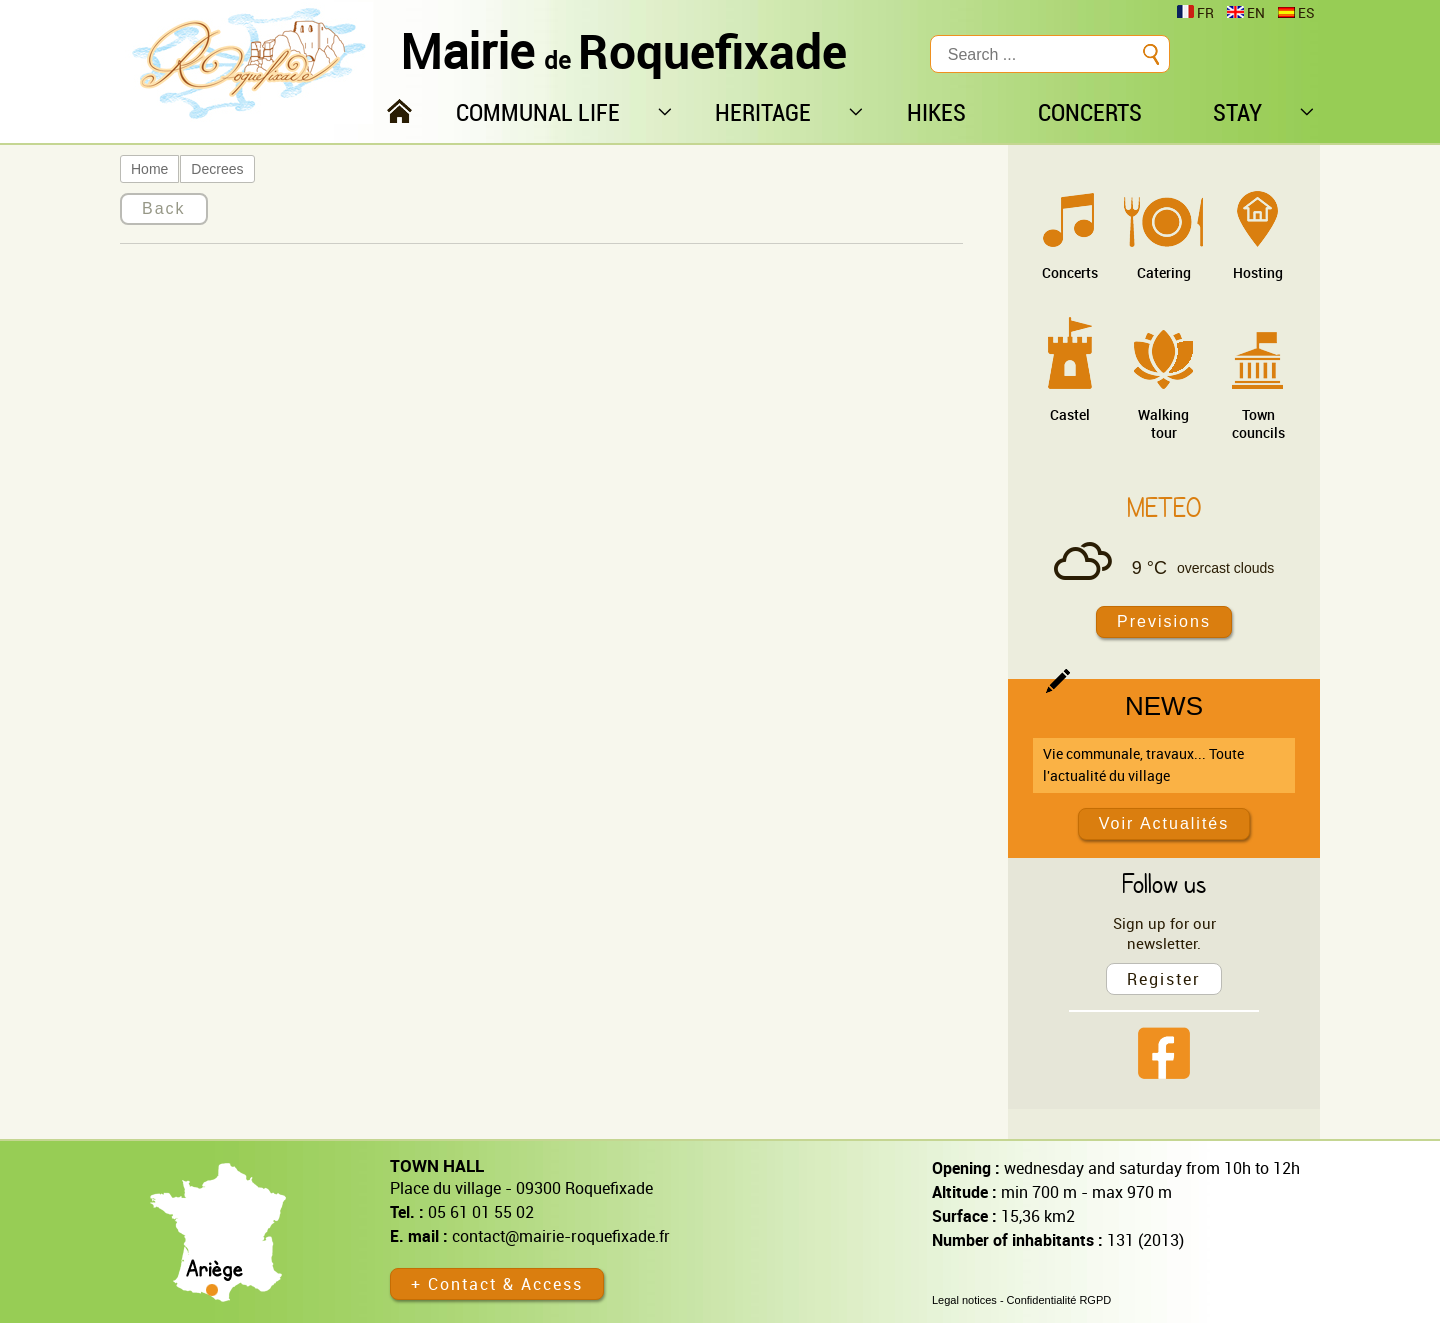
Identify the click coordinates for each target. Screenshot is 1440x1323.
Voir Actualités (1164, 823)
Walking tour (1163, 423)
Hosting (1258, 272)
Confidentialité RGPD (1059, 1300)
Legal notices (964, 1300)
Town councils (1258, 423)
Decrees (217, 169)
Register (1164, 979)
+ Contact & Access (497, 1284)
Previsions (1164, 621)
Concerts (1070, 272)
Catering (1164, 272)
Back (164, 208)
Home (149, 169)
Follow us (1164, 883)
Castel (1070, 414)
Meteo (1164, 507)
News (1164, 706)
